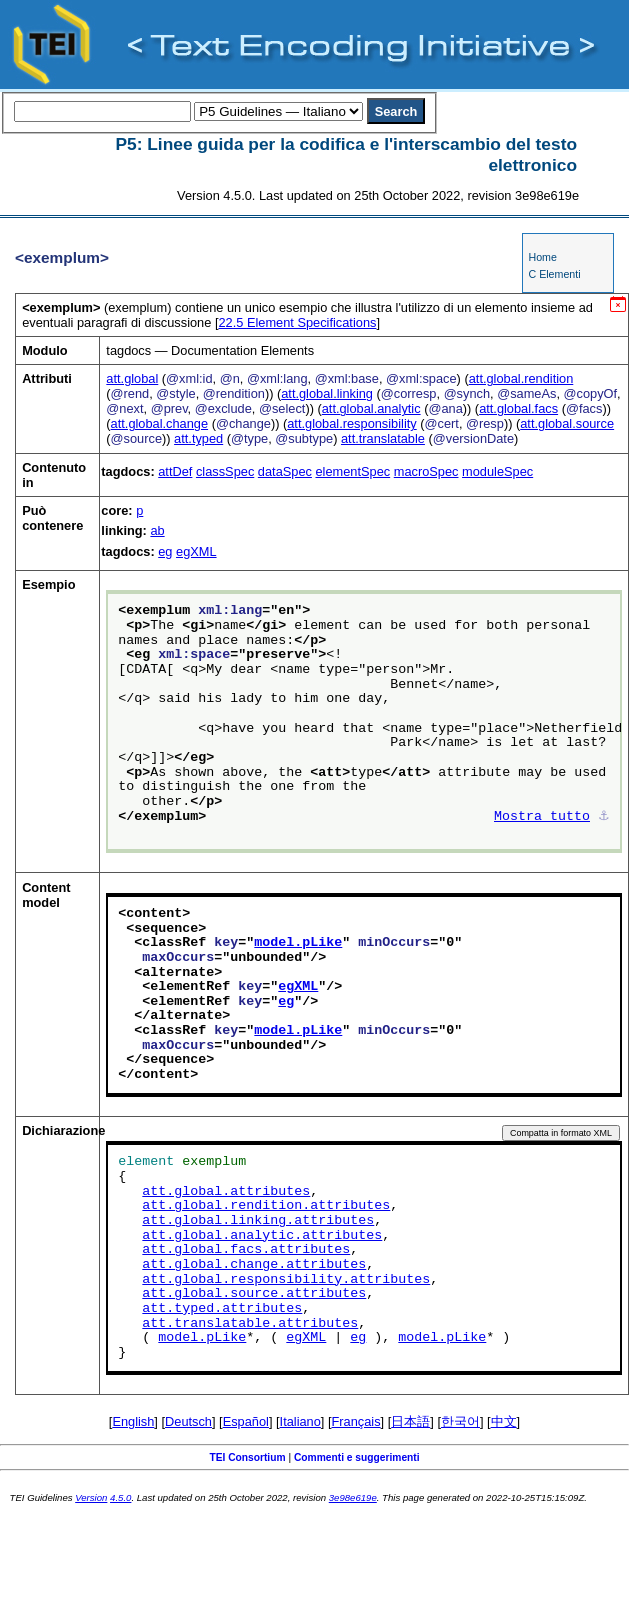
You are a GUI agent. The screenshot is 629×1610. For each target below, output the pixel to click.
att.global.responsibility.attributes (286, 1280)
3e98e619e (353, 1497)
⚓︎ (604, 817)
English (133, 1421)
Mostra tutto (542, 817)
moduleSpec (497, 471)
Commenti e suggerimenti (357, 1457)
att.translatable (383, 438)
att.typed (198, 438)
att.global (132, 378)
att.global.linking (327, 393)
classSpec (225, 471)
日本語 (410, 1421)
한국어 (460, 1421)
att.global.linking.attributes (258, 1221)
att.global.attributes (226, 1192)
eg (165, 551)
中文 (504, 1421)
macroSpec (426, 471)
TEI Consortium (247, 1457)
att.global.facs (518, 408)
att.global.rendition (521, 378)
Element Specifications (297, 322)
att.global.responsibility (351, 423)
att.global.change (159, 423)
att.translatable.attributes (250, 1324)
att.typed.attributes (222, 1309)
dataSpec (285, 471)
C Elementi (554, 274)
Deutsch (188, 1421)
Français (356, 1421)
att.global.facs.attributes (246, 1250)
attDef (175, 471)
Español (246, 1421)
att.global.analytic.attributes (262, 1236)
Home (542, 257)
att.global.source (567, 423)
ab (157, 530)
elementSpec (352, 471)
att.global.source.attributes (254, 1294)
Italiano (300, 1421)
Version (91, 1497)
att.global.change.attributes (254, 1265)
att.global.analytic (371, 408)
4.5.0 (120, 1497)
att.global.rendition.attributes (266, 1206)
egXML (196, 551)
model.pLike (298, 943)
